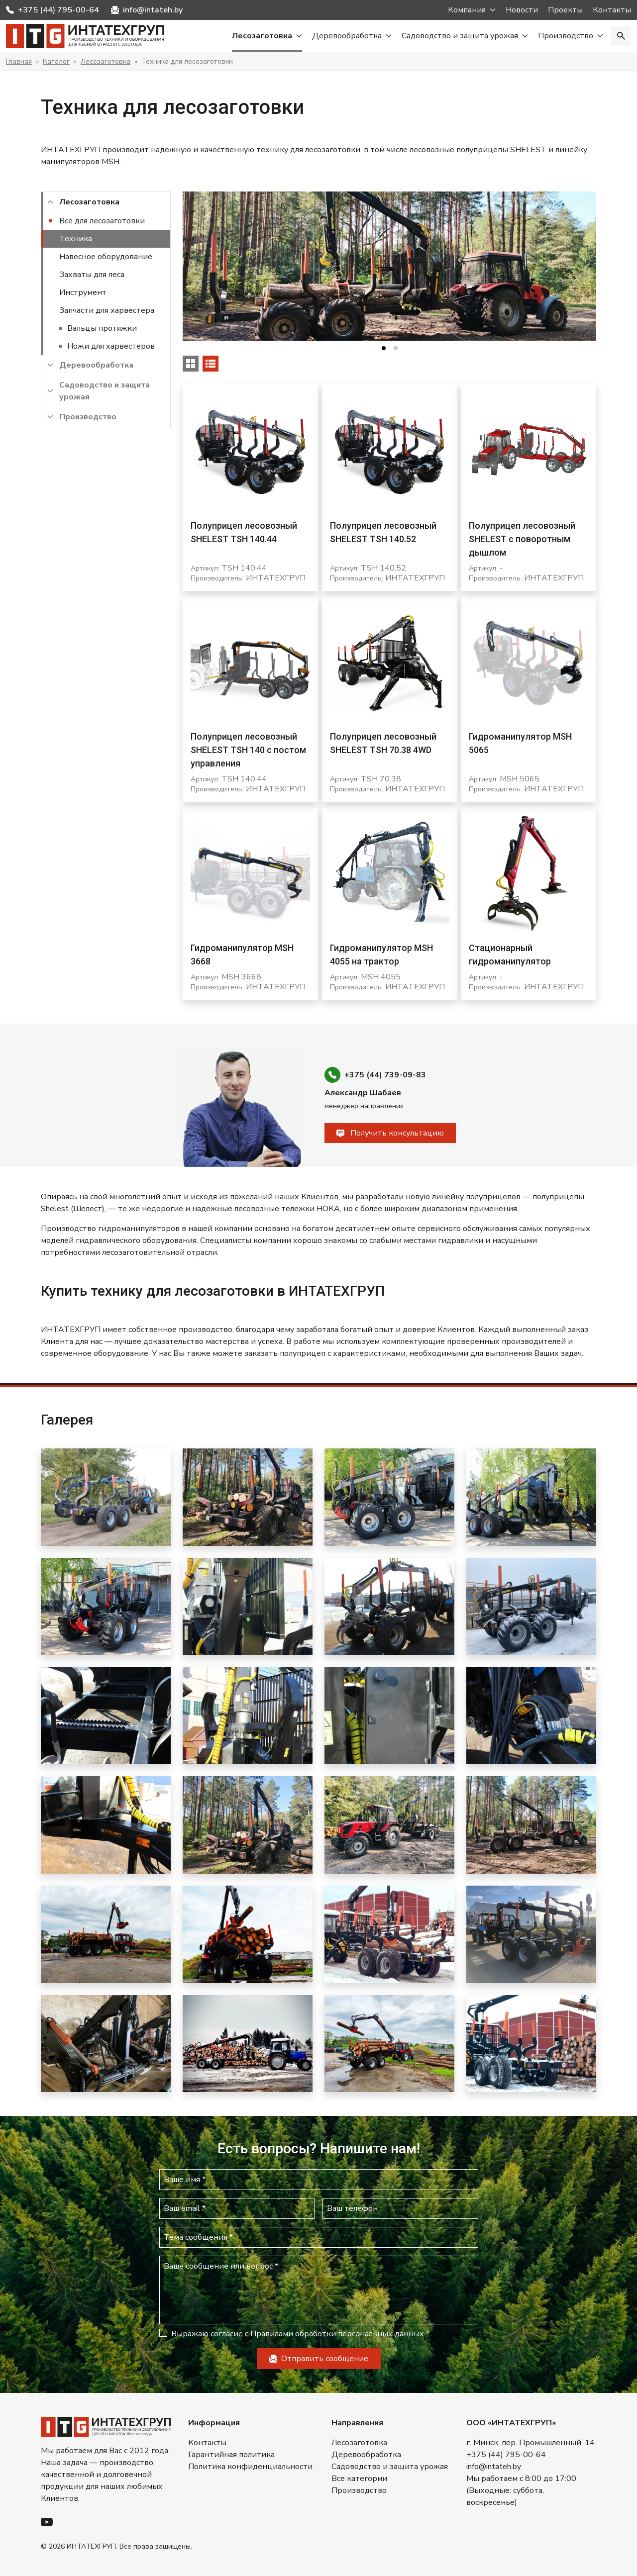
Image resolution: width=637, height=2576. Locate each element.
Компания (467, 9)
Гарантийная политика (231, 2454)
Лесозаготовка (262, 35)
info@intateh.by (153, 9)
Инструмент (82, 292)
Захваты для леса (91, 274)
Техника (75, 238)
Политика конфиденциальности (250, 2466)
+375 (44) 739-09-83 (385, 1074)
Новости (522, 9)
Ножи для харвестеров (111, 346)
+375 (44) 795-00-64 (58, 9)
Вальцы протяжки (102, 328)
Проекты (565, 9)
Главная (19, 61)
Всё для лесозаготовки (102, 220)
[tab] (384, 348)
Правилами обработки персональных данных (337, 2333)
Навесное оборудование (105, 256)
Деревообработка (347, 35)
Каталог (56, 61)
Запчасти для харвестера (106, 310)
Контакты (612, 9)
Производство (565, 35)
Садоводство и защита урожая (460, 35)
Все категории (359, 2478)
